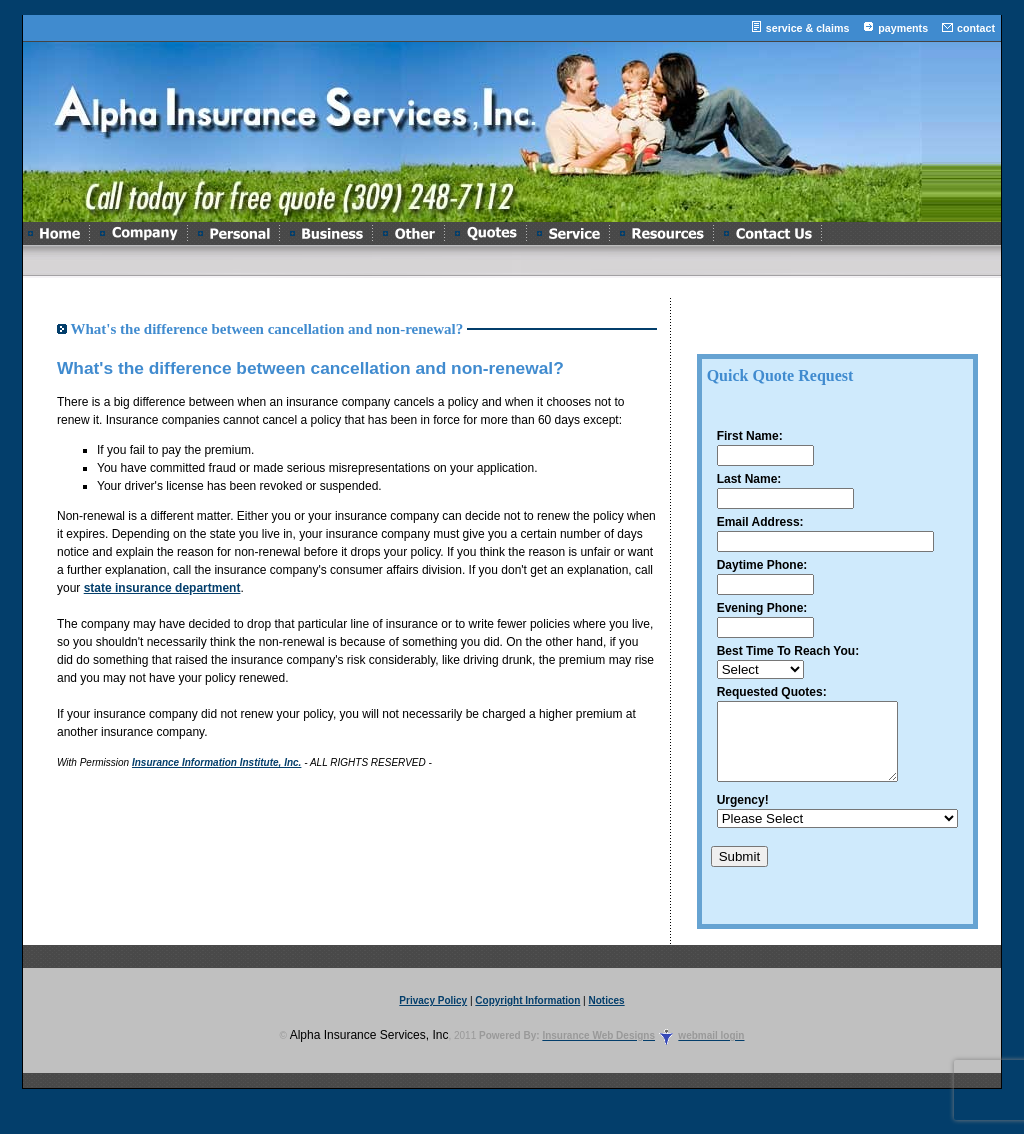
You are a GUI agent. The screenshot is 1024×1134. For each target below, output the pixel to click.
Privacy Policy (433, 1015)
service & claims (808, 28)
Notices (607, 1015)
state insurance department (162, 588)
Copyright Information (527, 1015)
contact (976, 28)
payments (903, 28)
